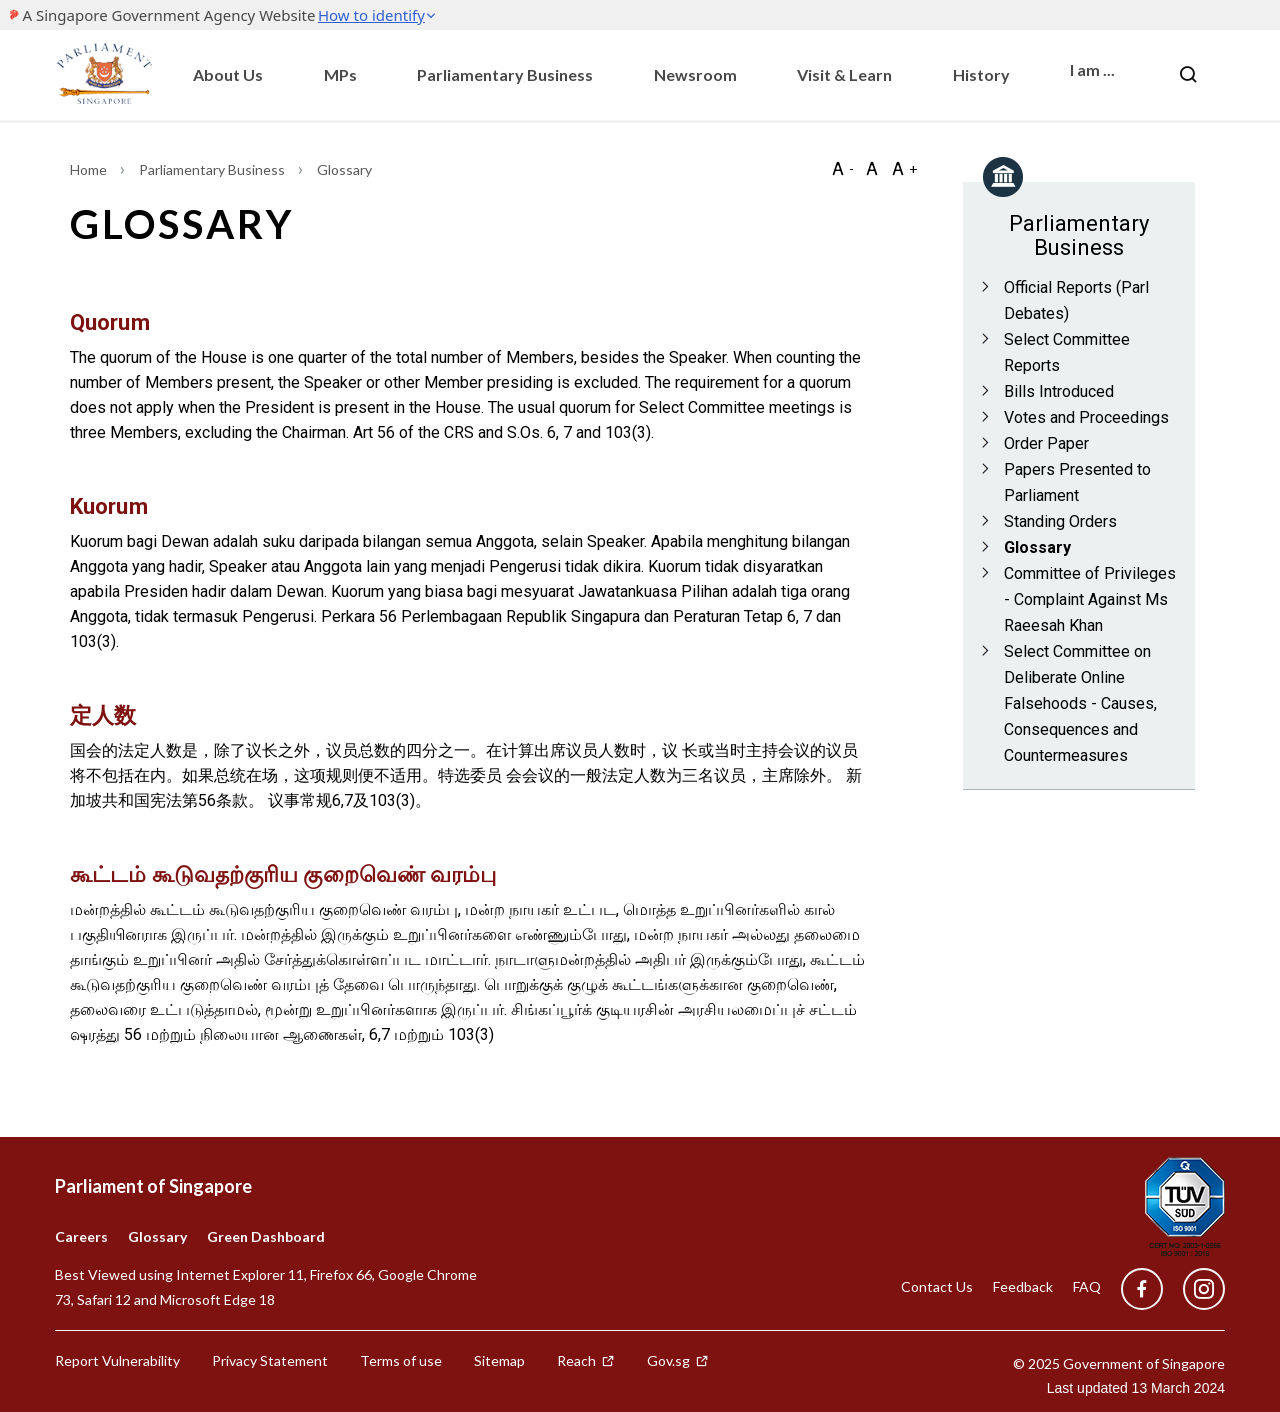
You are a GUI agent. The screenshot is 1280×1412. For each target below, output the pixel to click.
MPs (340, 74)
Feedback (1023, 1286)
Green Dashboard (266, 1236)
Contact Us (937, 1286)
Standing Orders (1060, 521)
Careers (81, 1236)
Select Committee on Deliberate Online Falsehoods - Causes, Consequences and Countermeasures (1080, 703)
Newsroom (695, 74)
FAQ (1087, 1286)
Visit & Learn (844, 74)
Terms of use (401, 1360)
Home (90, 169)
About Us (228, 74)
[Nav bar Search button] (1188, 75)
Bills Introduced (1059, 391)
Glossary (1037, 547)
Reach (586, 1360)
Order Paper (1046, 443)
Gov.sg (678, 1360)
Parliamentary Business (505, 74)
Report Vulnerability (117, 1360)
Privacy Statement (270, 1360)
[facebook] (1142, 1289)
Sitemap (499, 1360)
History (981, 74)
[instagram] (1194, 1289)
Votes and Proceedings (1086, 417)
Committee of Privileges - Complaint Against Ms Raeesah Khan (1090, 599)
